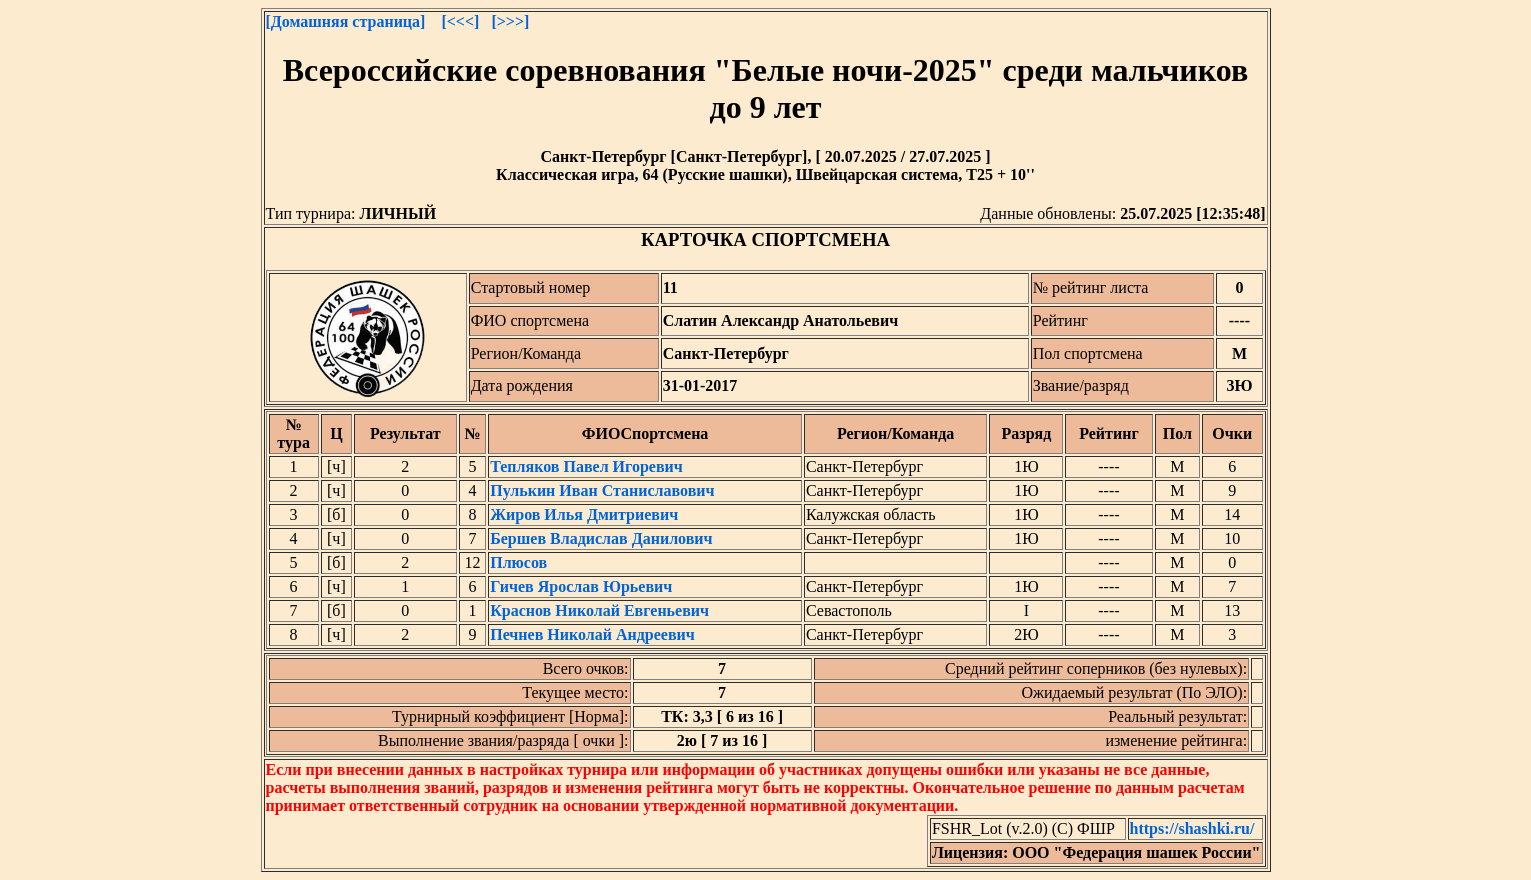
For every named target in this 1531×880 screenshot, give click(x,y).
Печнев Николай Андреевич (592, 634)
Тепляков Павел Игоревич (586, 466)
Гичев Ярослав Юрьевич (581, 586)
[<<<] (460, 21)
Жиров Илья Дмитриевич (584, 514)
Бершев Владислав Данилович (601, 538)
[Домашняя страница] (346, 21)
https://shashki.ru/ (1192, 828)
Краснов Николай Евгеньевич (599, 610)
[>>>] (510, 21)
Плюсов (518, 562)
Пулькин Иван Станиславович (602, 490)
